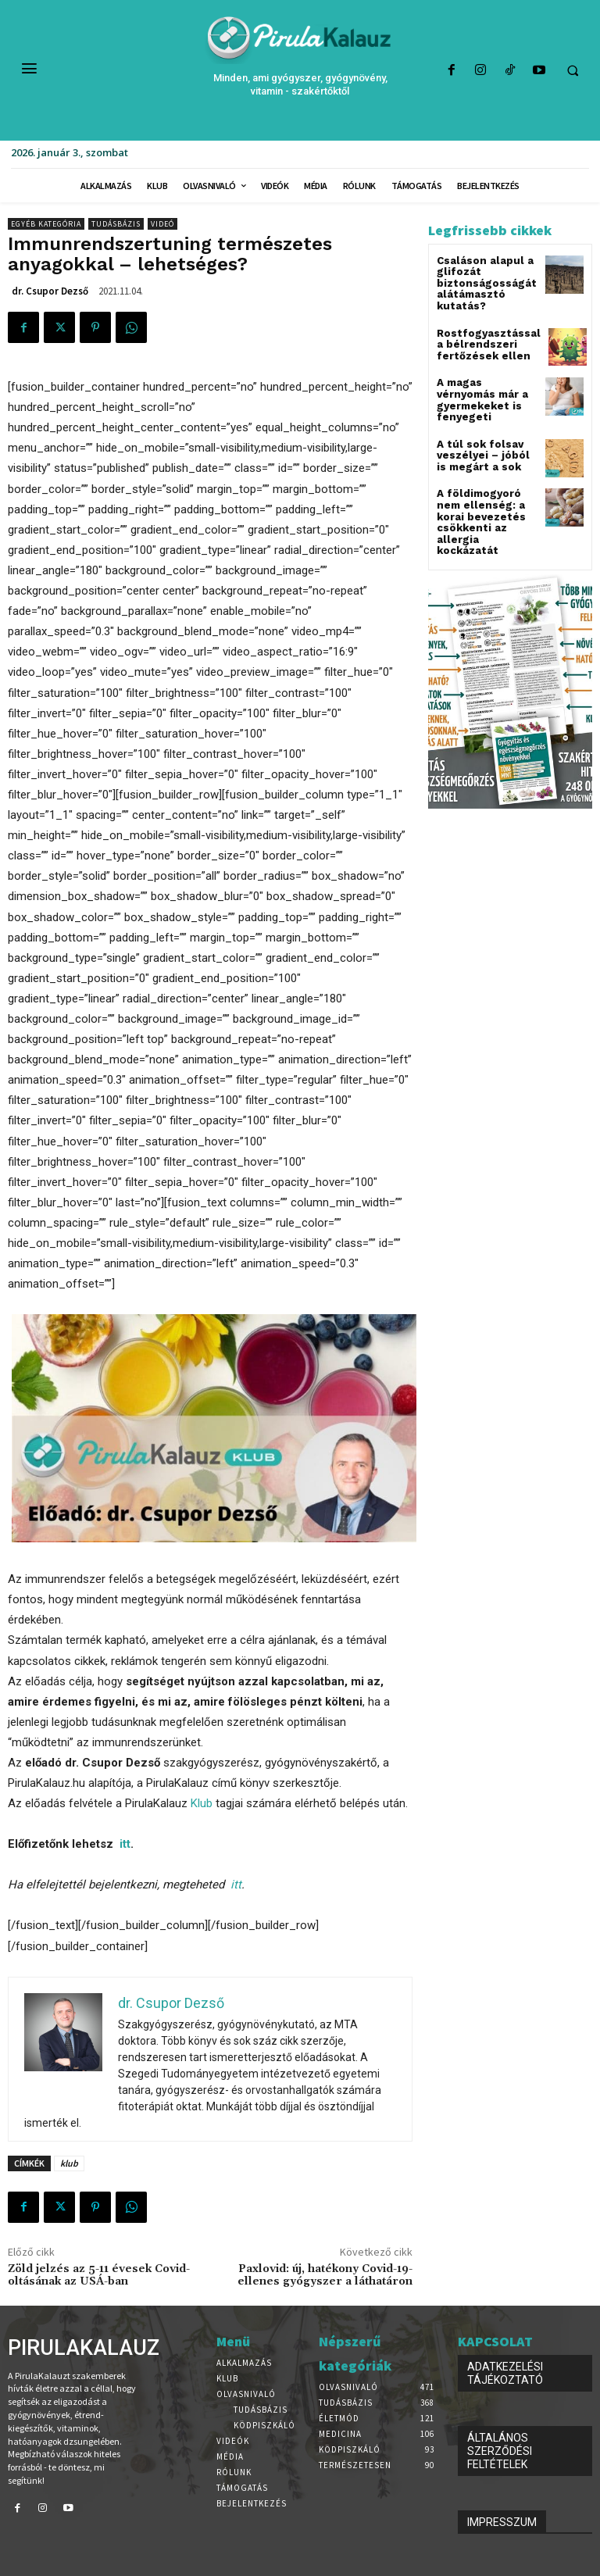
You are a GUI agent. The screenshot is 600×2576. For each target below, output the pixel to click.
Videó (162, 224)
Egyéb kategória (46, 224)
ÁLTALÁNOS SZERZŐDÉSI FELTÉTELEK (499, 2451)
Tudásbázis (116, 224)
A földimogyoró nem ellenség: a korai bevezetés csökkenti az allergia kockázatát (486, 499)
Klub (201, 1803)
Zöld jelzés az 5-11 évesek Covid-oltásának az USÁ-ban (99, 2275)
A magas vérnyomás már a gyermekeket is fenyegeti (485, 389)
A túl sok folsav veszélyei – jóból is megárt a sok (483, 438)
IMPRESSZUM (502, 2522)
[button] (572, 71)
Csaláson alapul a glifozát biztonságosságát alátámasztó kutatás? (480, 281)
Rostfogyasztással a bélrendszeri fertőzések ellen (485, 339)
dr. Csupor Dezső (50, 291)
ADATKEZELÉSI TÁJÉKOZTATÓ (505, 2373)
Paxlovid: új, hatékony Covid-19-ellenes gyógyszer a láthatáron (325, 2275)
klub (69, 2163)
